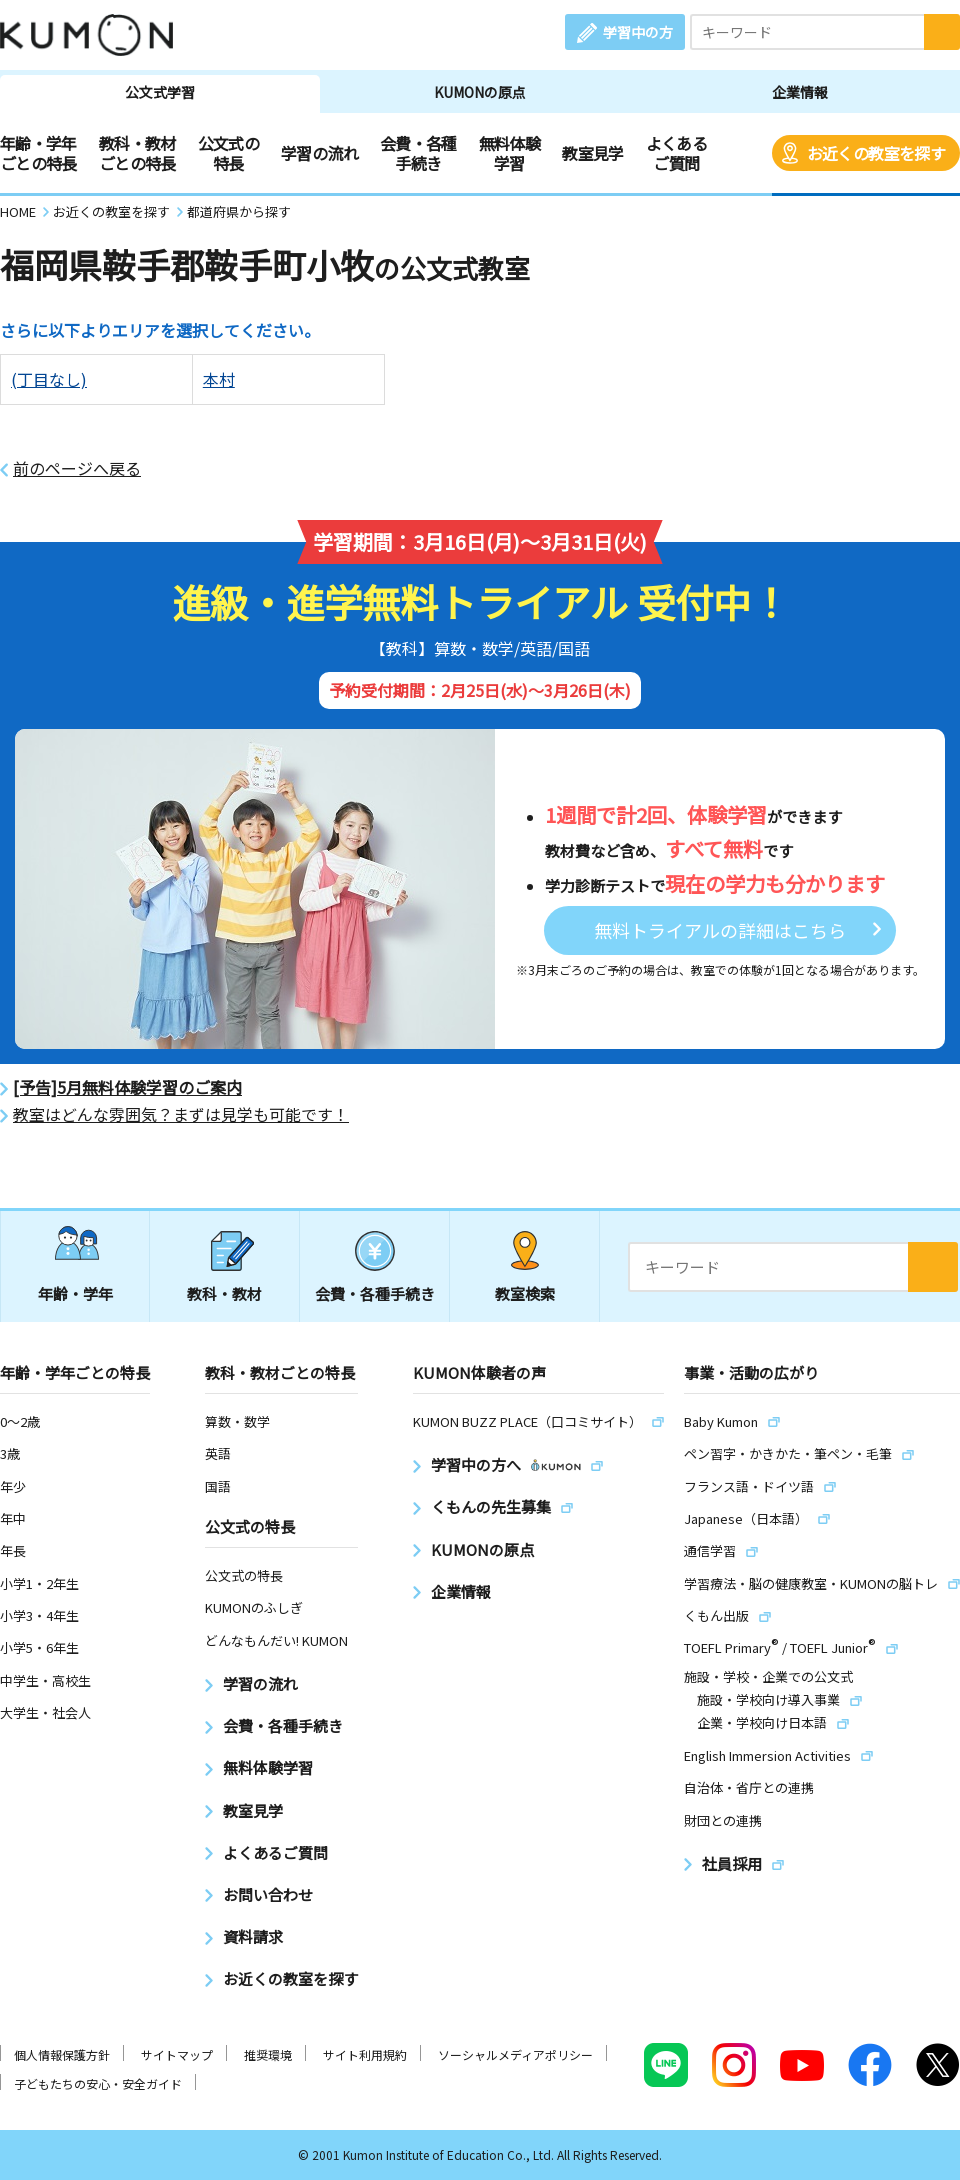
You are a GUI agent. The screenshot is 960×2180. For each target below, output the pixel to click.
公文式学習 (160, 92)
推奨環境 (268, 2054)
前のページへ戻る (77, 468)
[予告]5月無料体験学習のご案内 (127, 1087)
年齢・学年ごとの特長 (38, 153)
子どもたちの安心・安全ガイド (98, 2083)
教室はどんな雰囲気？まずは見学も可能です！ (181, 1114)
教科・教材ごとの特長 (137, 153)
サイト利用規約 (365, 2054)
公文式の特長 (228, 153)
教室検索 (525, 1293)
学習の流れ (319, 153)
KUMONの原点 (480, 92)
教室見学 (592, 153)
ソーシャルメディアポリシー (515, 2054)
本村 (219, 379)
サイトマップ (177, 2054)
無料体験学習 (509, 153)
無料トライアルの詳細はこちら (720, 930)
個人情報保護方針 (62, 2054)
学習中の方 (638, 32)
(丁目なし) (49, 379)
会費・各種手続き (418, 153)
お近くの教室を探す (876, 153)
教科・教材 (224, 1293)
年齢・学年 (75, 1293)
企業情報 (800, 92)
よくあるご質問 (676, 153)
